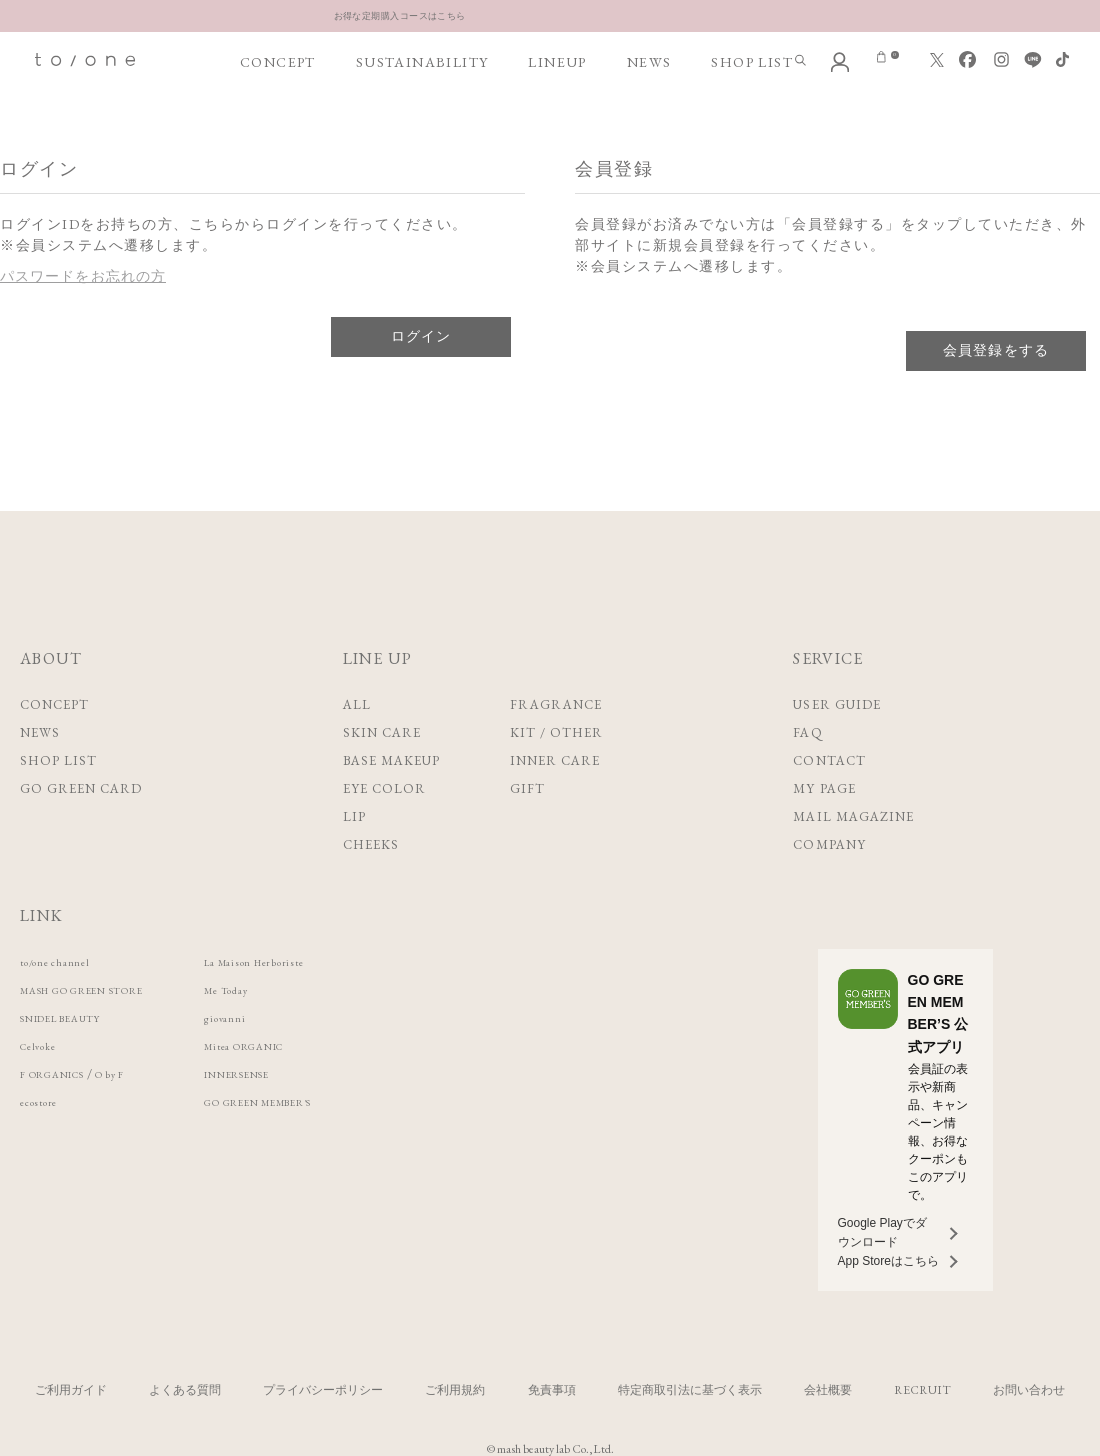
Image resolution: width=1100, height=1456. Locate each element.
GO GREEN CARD (81, 788)
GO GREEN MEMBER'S (334, 1101)
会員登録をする (996, 350)
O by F (143, 1073)
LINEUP (557, 62)
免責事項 (552, 1390)
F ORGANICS (65, 1073)
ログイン (421, 336)
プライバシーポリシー (323, 1390)
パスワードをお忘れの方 (85, 276)
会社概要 (828, 1390)
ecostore (45, 1101)
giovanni (284, 1017)
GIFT (527, 788)
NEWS (649, 62)
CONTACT (829, 760)
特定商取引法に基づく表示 (690, 1390)
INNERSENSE (303, 1073)
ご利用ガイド (71, 1390)
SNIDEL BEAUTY (76, 1017)
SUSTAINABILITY (422, 62)
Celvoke (44, 1045)
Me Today (289, 989)
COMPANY (829, 844)
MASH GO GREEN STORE (108, 989)
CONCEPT (278, 62)
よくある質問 (185, 1390)
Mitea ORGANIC (313, 1045)
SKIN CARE (382, 732)
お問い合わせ (1029, 1390)
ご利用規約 (455, 1390)
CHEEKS (371, 844)
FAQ (807, 732)
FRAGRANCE (556, 704)
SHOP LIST (752, 62)
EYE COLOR (384, 788)
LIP (354, 816)
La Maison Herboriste (324, 961)
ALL (357, 704)
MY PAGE (824, 788)
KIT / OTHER (556, 732)
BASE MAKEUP (391, 760)
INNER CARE (555, 760)
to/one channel (66, 961)
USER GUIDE (836, 704)
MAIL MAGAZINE (853, 816)
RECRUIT (922, 1390)
